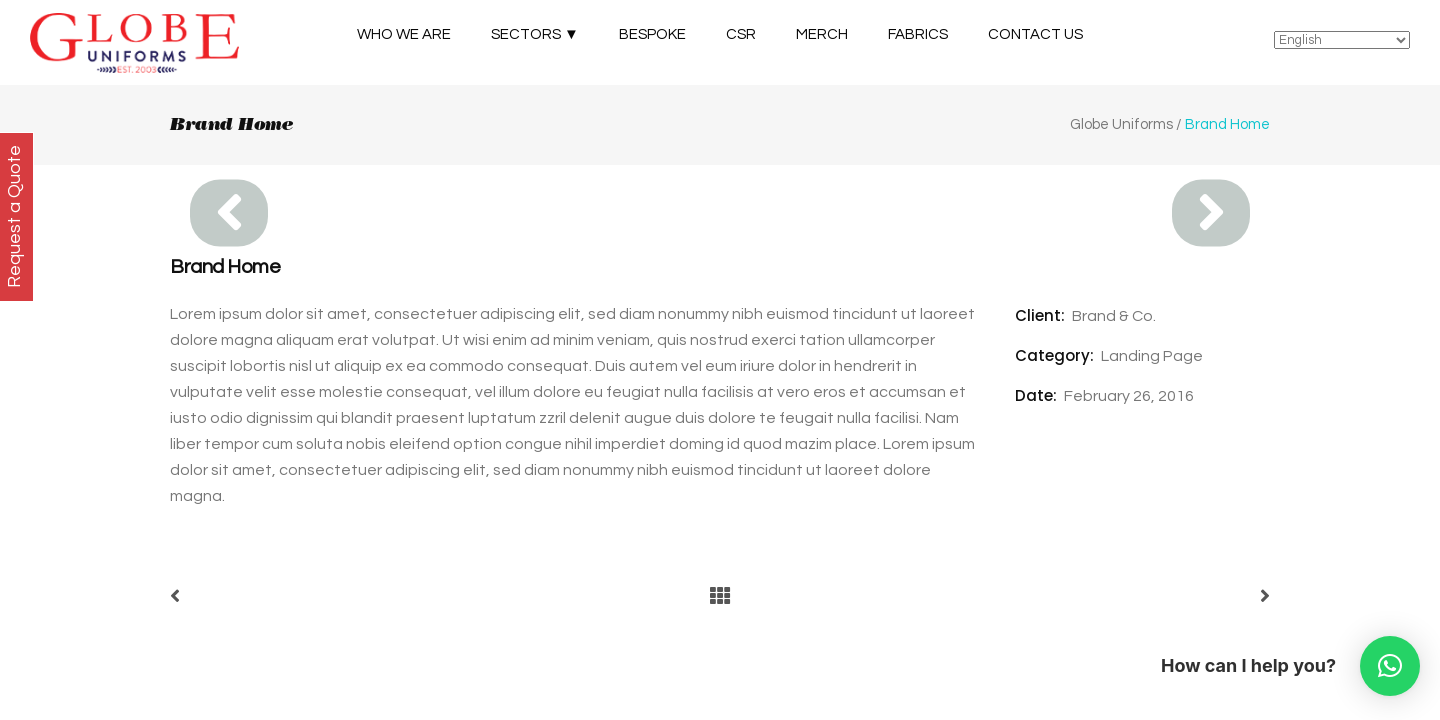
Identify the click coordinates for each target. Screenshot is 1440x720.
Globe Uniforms (1121, 124)
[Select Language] (1342, 40)
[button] (1390, 666)
